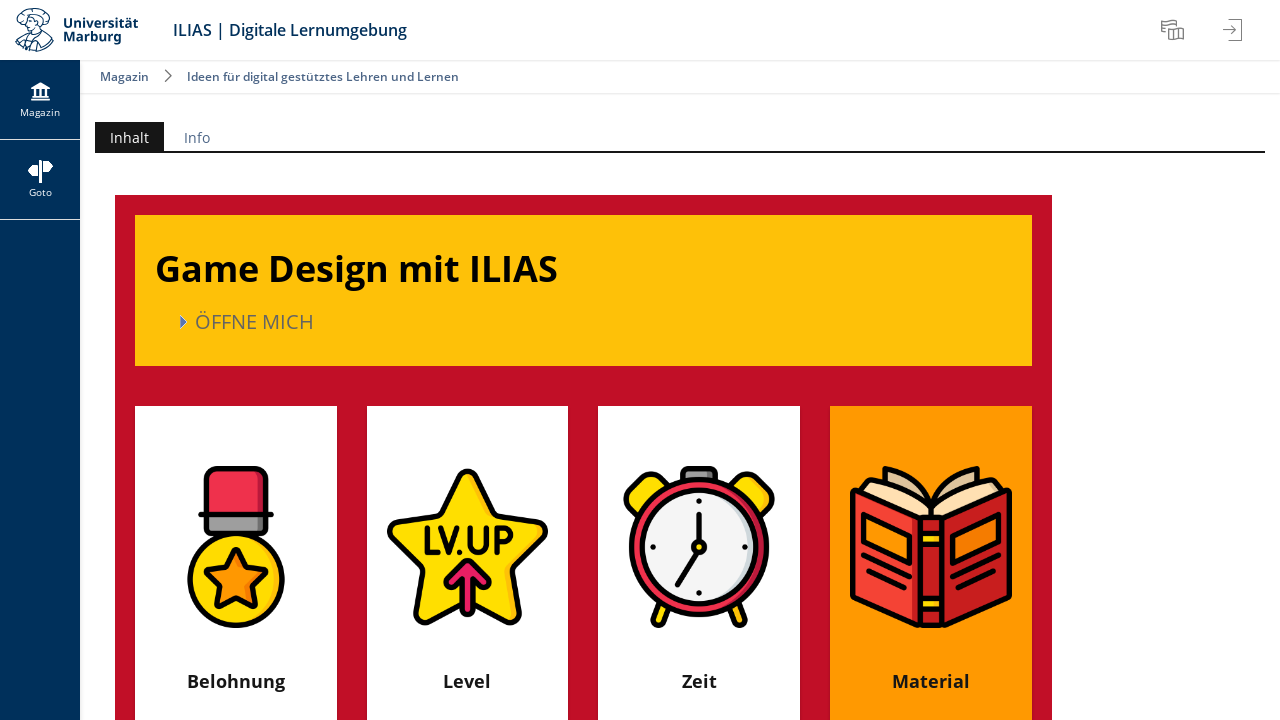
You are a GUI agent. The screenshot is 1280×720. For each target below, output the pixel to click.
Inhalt (122, 137)
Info (197, 137)
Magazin (124, 76)
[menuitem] (1175, 30)
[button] (583, 322)
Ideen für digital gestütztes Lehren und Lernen (323, 76)
